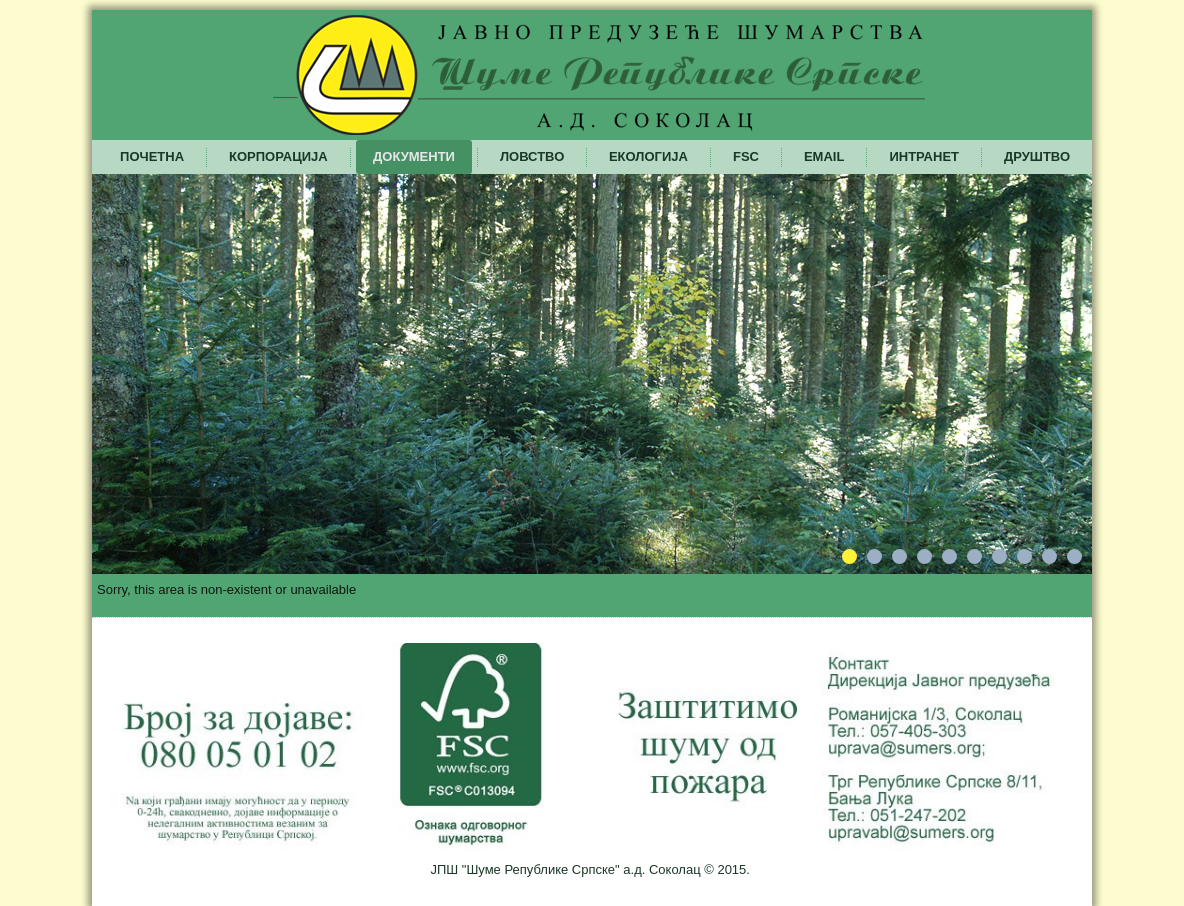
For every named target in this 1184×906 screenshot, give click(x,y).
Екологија (648, 156)
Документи (414, 156)
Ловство (532, 156)
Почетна (152, 156)
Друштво (1037, 156)
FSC (746, 156)
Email (824, 156)
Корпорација (278, 156)
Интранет (924, 156)
